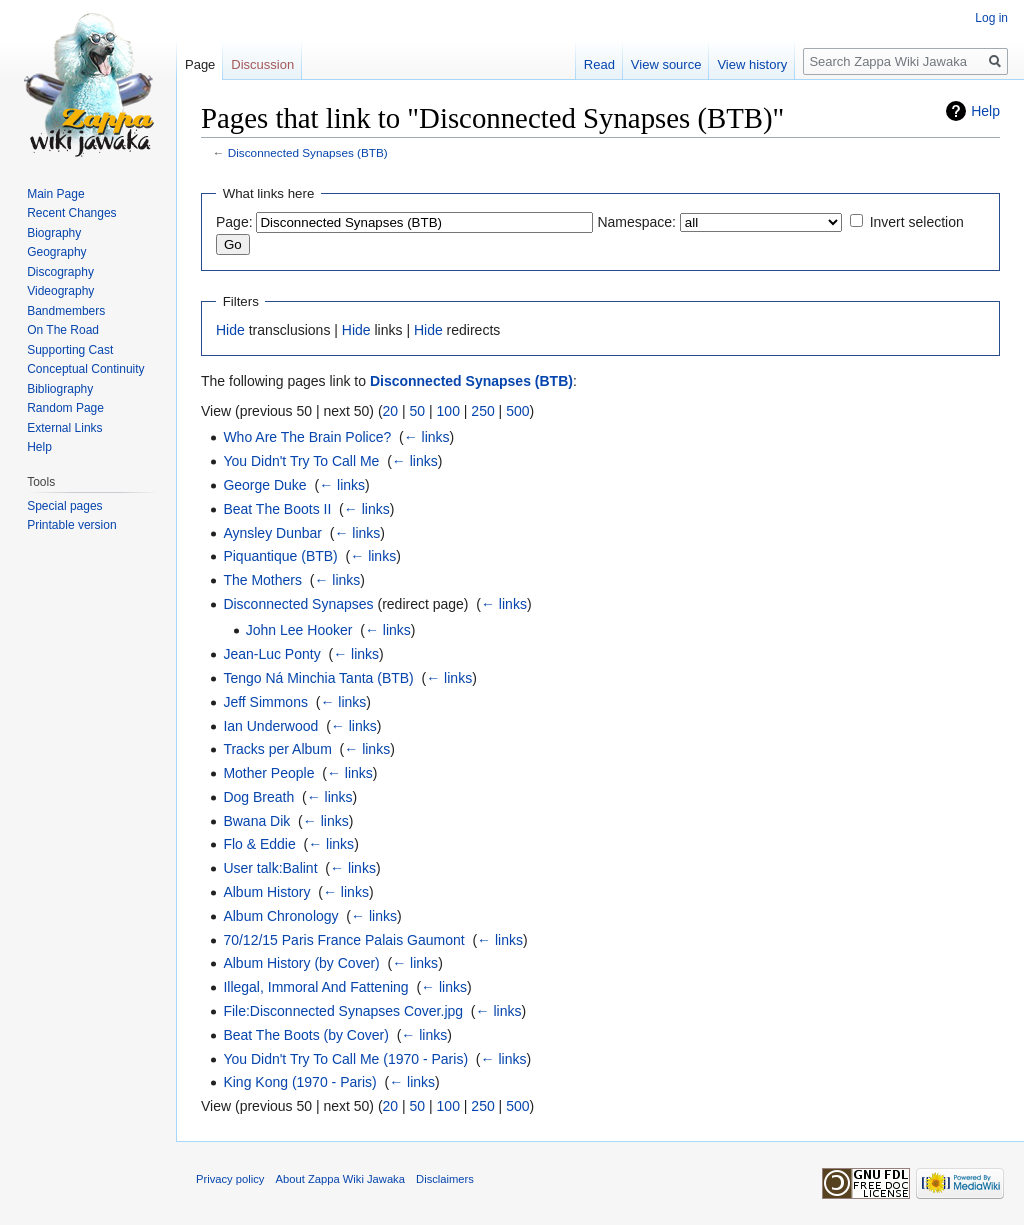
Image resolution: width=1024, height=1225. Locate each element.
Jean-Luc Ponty (271, 654)
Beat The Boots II (277, 509)
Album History (266, 892)
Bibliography (60, 389)
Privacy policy (230, 1179)
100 (448, 411)
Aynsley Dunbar (272, 533)
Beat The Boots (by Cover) (305, 1035)
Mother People (268, 773)
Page (200, 64)
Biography (54, 233)
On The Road (63, 330)
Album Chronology (280, 916)
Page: (234, 222)
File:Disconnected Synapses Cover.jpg (343, 1011)
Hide (230, 330)
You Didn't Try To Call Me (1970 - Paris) (345, 1059)
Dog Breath (258, 797)
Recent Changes (71, 213)
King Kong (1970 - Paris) (299, 1082)
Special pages (64, 506)
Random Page (65, 408)
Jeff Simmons (265, 702)
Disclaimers (445, 1179)
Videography (60, 291)
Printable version (71, 525)
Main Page (55, 194)
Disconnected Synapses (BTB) (308, 152)
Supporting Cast (70, 350)
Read (599, 64)
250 (482, 411)
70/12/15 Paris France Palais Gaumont (343, 940)
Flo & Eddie (259, 844)
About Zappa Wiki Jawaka (340, 1179)
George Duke (264, 485)
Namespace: (636, 222)
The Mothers (262, 580)
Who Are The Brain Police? (307, 437)
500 (517, 411)
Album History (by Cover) (301, 963)
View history (752, 64)
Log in (991, 18)
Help (985, 111)
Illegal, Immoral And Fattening (315, 987)
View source (666, 64)
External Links (64, 428)
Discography (60, 272)
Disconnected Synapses (298, 604)
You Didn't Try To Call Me (301, 461)
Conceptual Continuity (85, 369)
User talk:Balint (270, 868)
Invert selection (917, 222)
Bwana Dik (256, 821)
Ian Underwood (270, 726)
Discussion (262, 64)
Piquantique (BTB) (280, 556)
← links (427, 437)
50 (418, 411)
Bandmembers (66, 311)
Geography (56, 252)
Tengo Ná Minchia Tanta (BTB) (318, 678)
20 (391, 411)
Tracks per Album (277, 749)
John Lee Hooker (299, 630)
